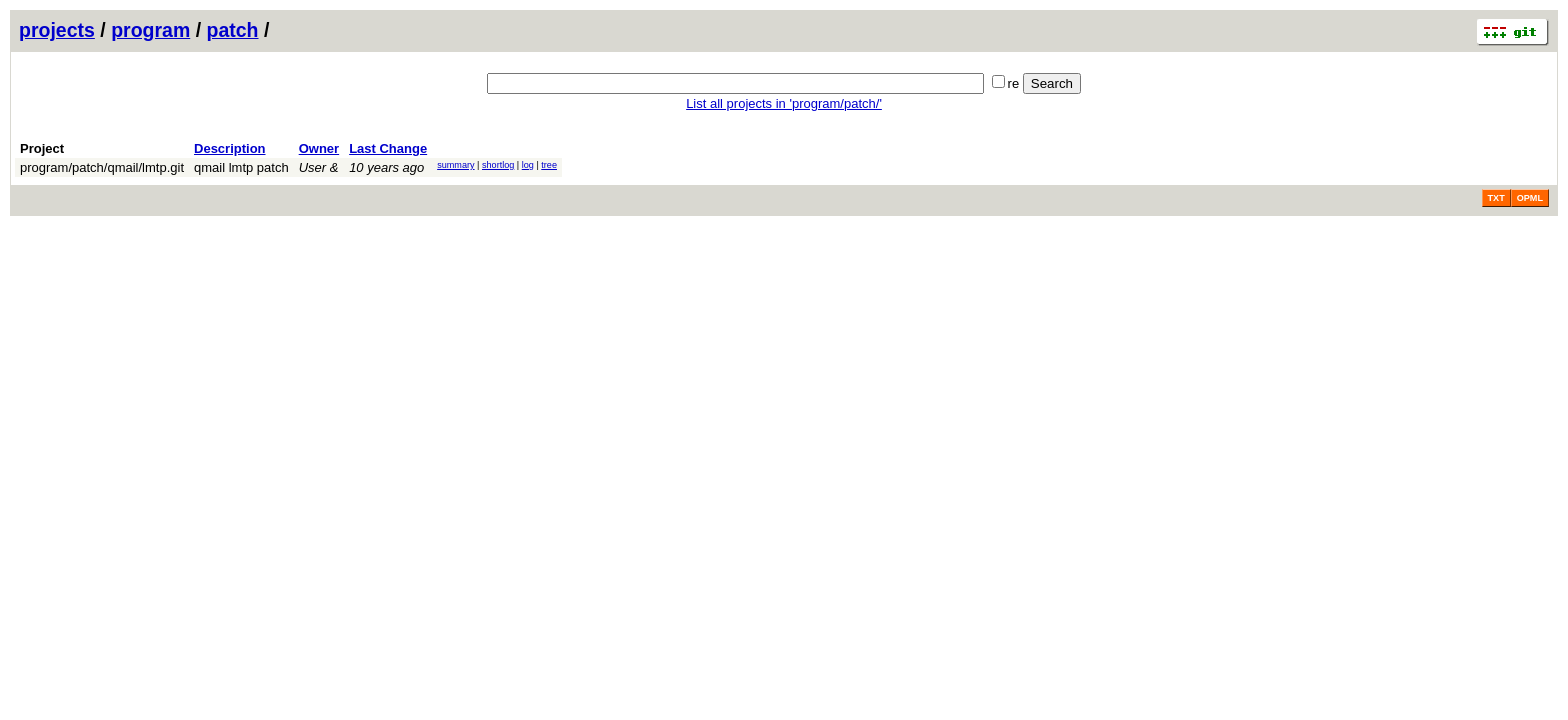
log (528, 165)
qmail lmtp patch (241, 167)
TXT (1496, 198)
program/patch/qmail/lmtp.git (102, 167)
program (150, 30)
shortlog (498, 165)
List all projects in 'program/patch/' (784, 103)
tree (549, 165)
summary (455, 165)
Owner (319, 148)
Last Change (388, 148)
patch (233, 30)
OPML (1530, 198)
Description (230, 148)
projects (57, 30)
